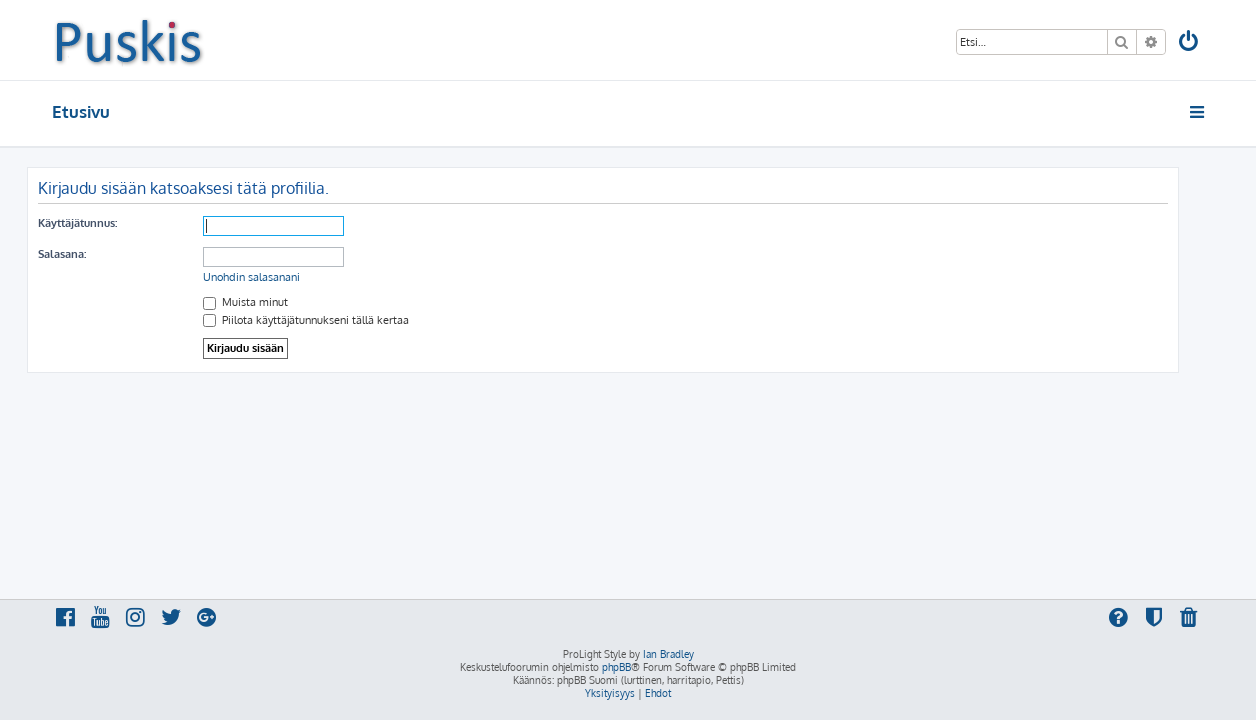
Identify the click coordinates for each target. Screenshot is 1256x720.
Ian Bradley (668, 654)
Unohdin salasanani (276, 277)
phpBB (616, 667)
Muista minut (270, 302)
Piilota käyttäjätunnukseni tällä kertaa (331, 320)
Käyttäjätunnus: (102, 223)
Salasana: (87, 254)
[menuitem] (1190, 43)
